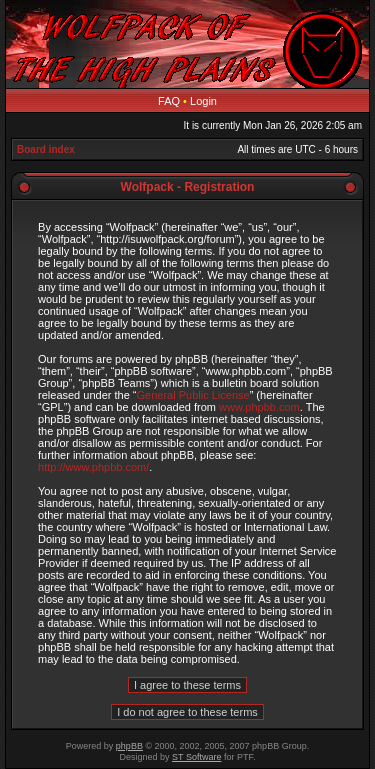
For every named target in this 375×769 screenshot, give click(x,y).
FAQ (169, 101)
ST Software (196, 757)
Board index (46, 149)
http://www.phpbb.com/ (93, 467)
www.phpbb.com (259, 407)
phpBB (129, 746)
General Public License (193, 395)
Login (203, 101)
